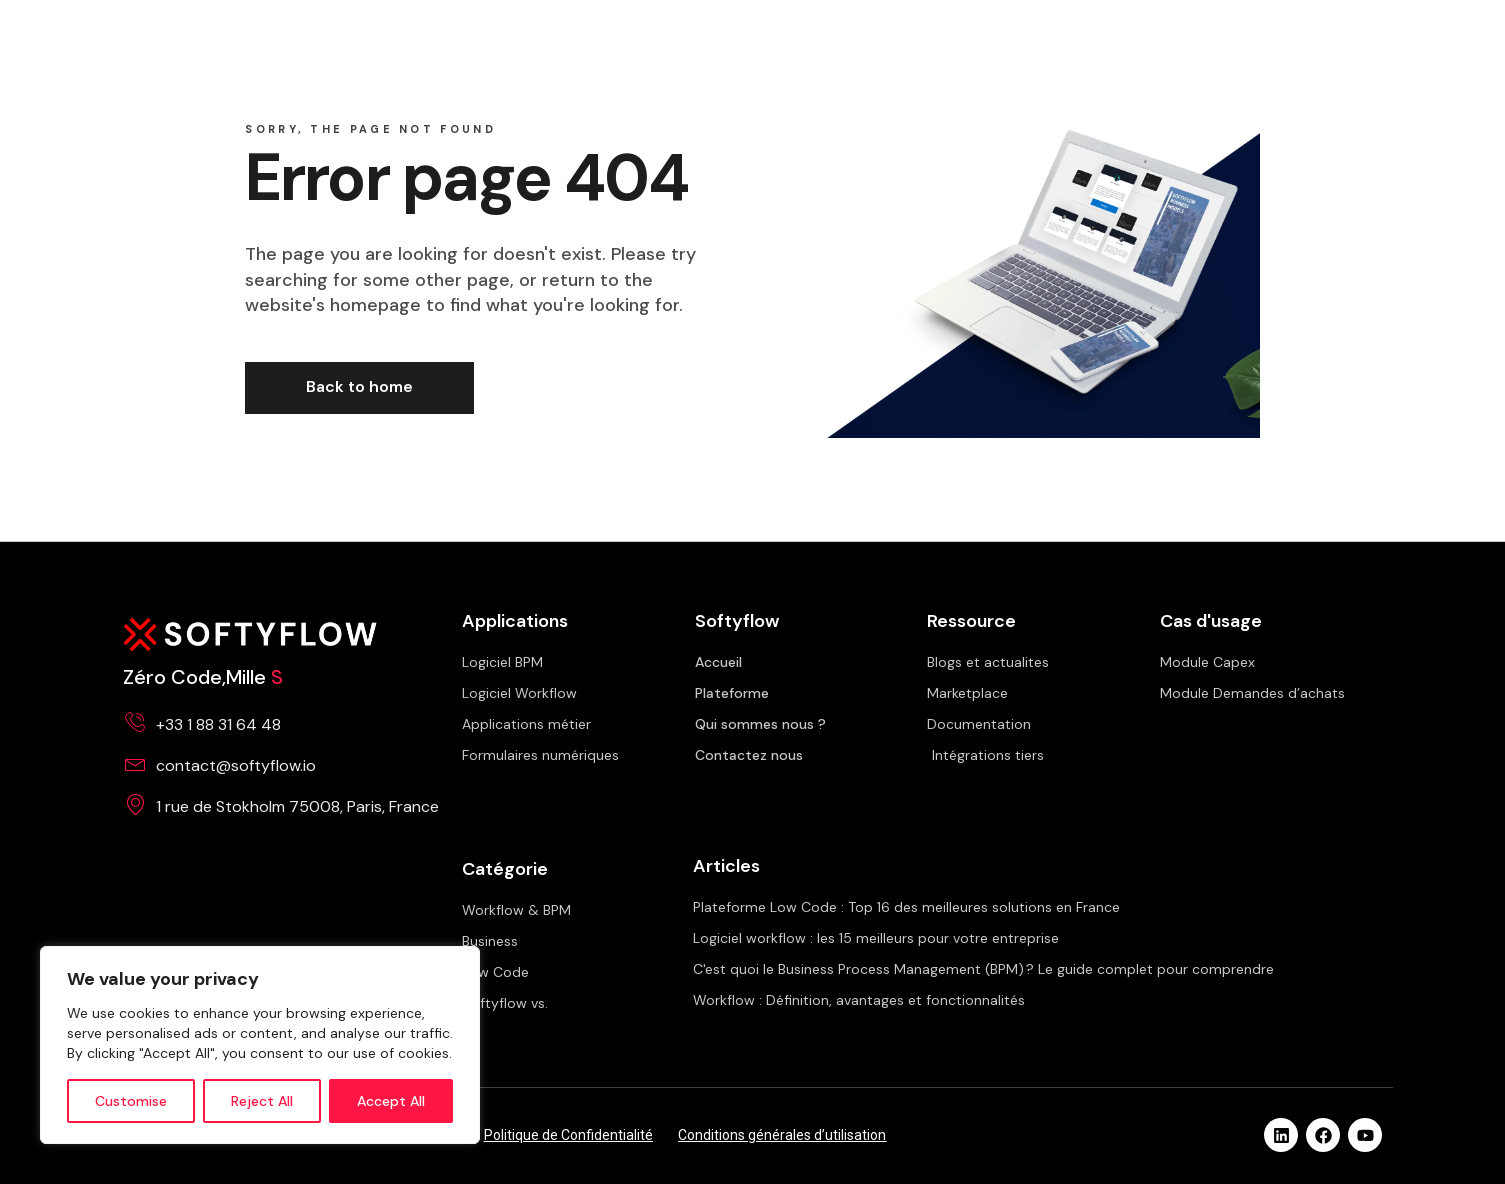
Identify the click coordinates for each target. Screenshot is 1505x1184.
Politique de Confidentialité (568, 1135)
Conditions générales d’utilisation (782, 1135)
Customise (131, 1101)
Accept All (391, 1101)
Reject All (262, 1101)
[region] (260, 1045)
